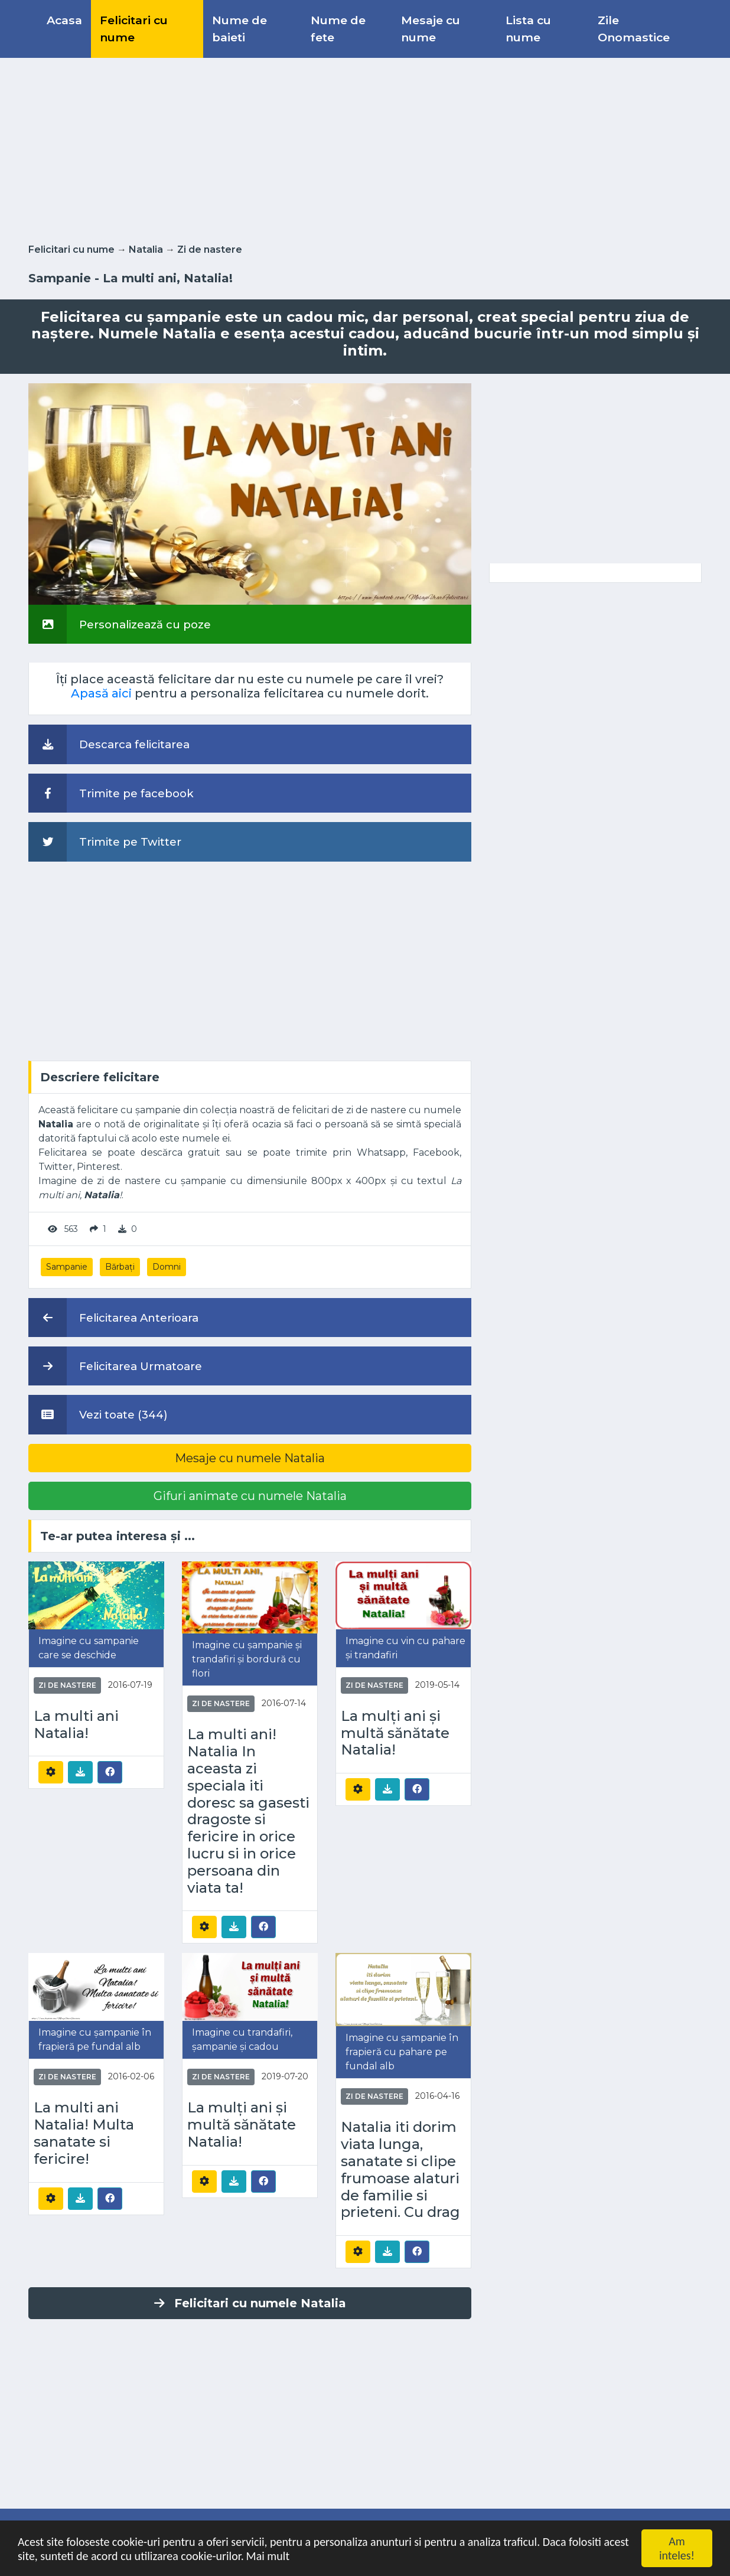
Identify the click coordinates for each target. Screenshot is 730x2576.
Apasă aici (101, 693)
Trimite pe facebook (111, 793)
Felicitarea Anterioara (113, 1317)
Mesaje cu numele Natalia (250, 1458)
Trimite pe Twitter (104, 841)
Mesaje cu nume (430, 28)
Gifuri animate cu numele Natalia (250, 1496)
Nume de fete (338, 28)
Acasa (64, 20)
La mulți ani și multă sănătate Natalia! (395, 1733)
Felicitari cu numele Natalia (250, 2303)
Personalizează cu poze (119, 624)
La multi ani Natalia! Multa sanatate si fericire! (84, 2133)
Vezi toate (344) (98, 1414)
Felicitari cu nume (134, 28)
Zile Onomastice (634, 28)
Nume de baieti (239, 28)
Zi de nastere (209, 249)
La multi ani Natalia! (76, 1725)
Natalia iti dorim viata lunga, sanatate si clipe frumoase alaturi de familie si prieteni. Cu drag (400, 2169)
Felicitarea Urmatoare (115, 1365)
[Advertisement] (365, 148)
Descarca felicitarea (109, 744)
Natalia (146, 249)
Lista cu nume (528, 28)
